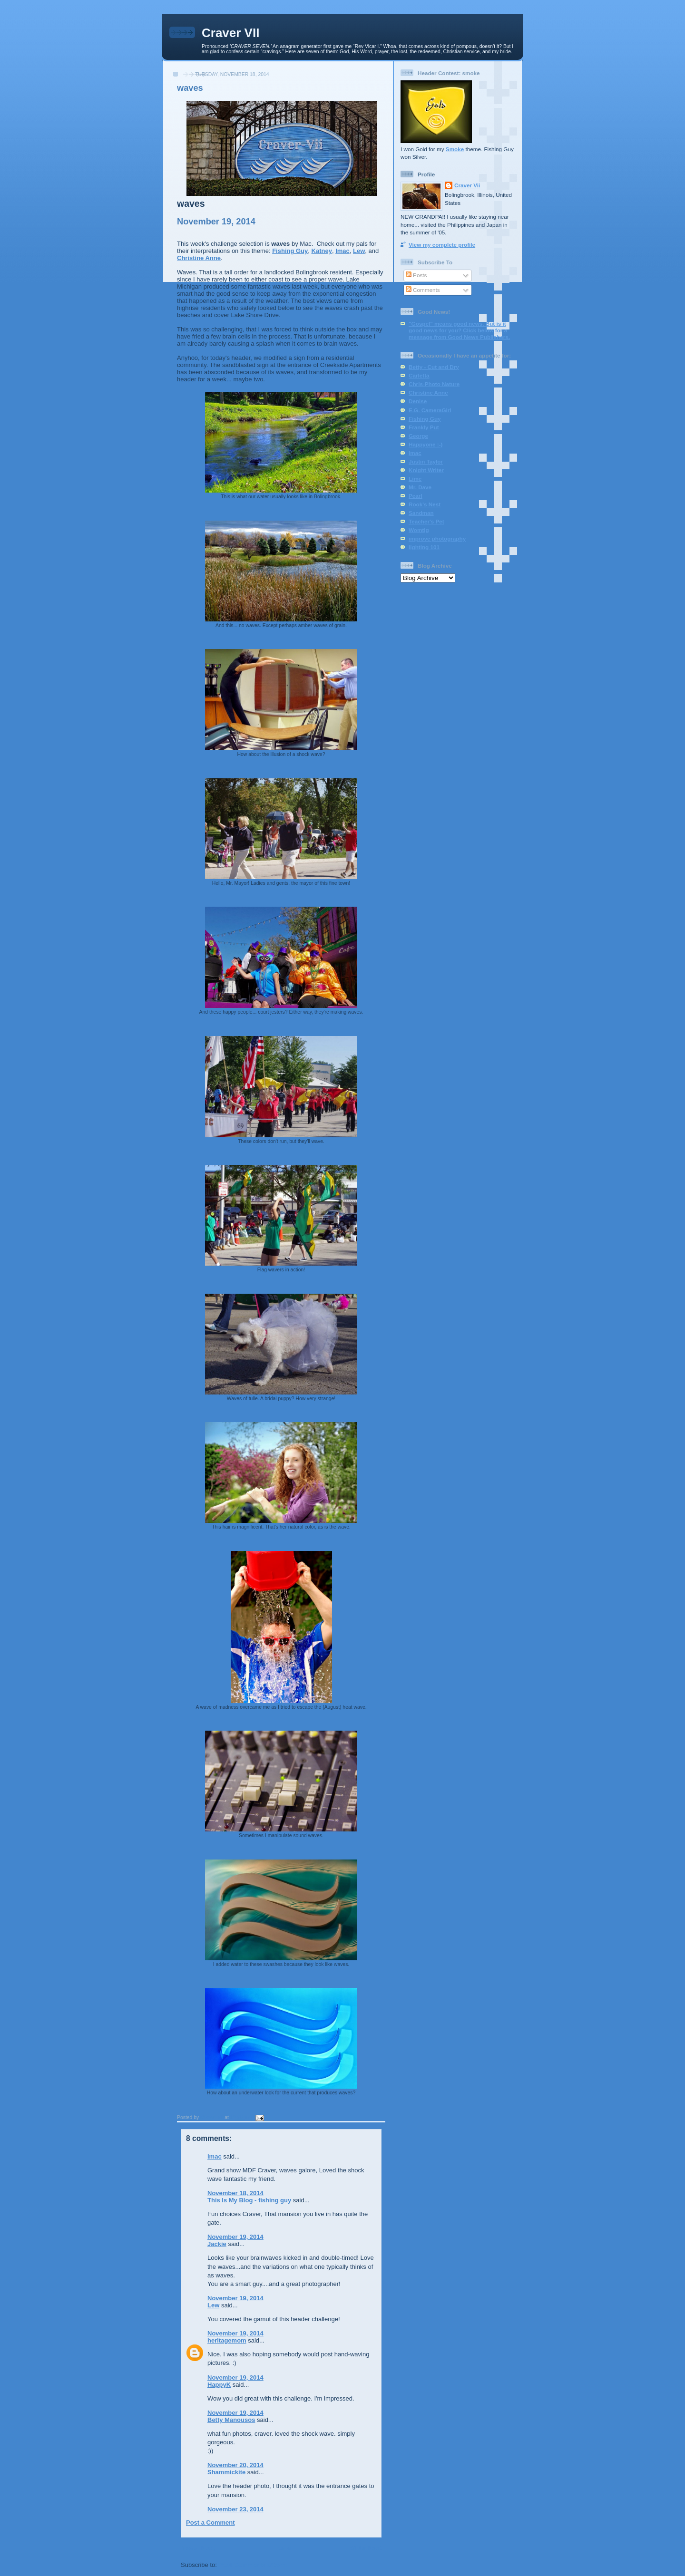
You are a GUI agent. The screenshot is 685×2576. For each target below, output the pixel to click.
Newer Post (198, 2547)
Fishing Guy (290, 250)
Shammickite (226, 2472)
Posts (416, 275)
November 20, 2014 (235, 2465)
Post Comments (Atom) (253, 2564)
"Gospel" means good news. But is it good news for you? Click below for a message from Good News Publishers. (459, 330)
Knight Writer (426, 470)
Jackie (216, 2243)
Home (282, 2547)
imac (214, 2156)
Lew (359, 250)
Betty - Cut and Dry (434, 367)
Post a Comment (210, 2522)
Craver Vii (467, 185)
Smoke (455, 149)
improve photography (437, 538)
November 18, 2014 (235, 2193)
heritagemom (226, 2340)
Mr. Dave (420, 487)
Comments (423, 290)
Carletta (419, 375)
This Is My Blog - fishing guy (249, 2200)
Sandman (421, 513)
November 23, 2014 (235, 2509)
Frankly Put (424, 427)
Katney (322, 250)
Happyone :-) (425, 444)
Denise (418, 401)
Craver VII (230, 33)
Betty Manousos (231, 2419)
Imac (342, 250)
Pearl (415, 496)
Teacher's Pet (426, 521)
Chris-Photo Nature (434, 384)
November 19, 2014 (235, 2236)
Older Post (366, 2547)
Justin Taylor (426, 461)
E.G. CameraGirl (430, 410)
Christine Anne (199, 257)
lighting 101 (424, 547)
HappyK (219, 2384)
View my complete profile (442, 245)
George (418, 436)
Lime (415, 478)
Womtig (419, 530)
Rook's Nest (424, 504)
